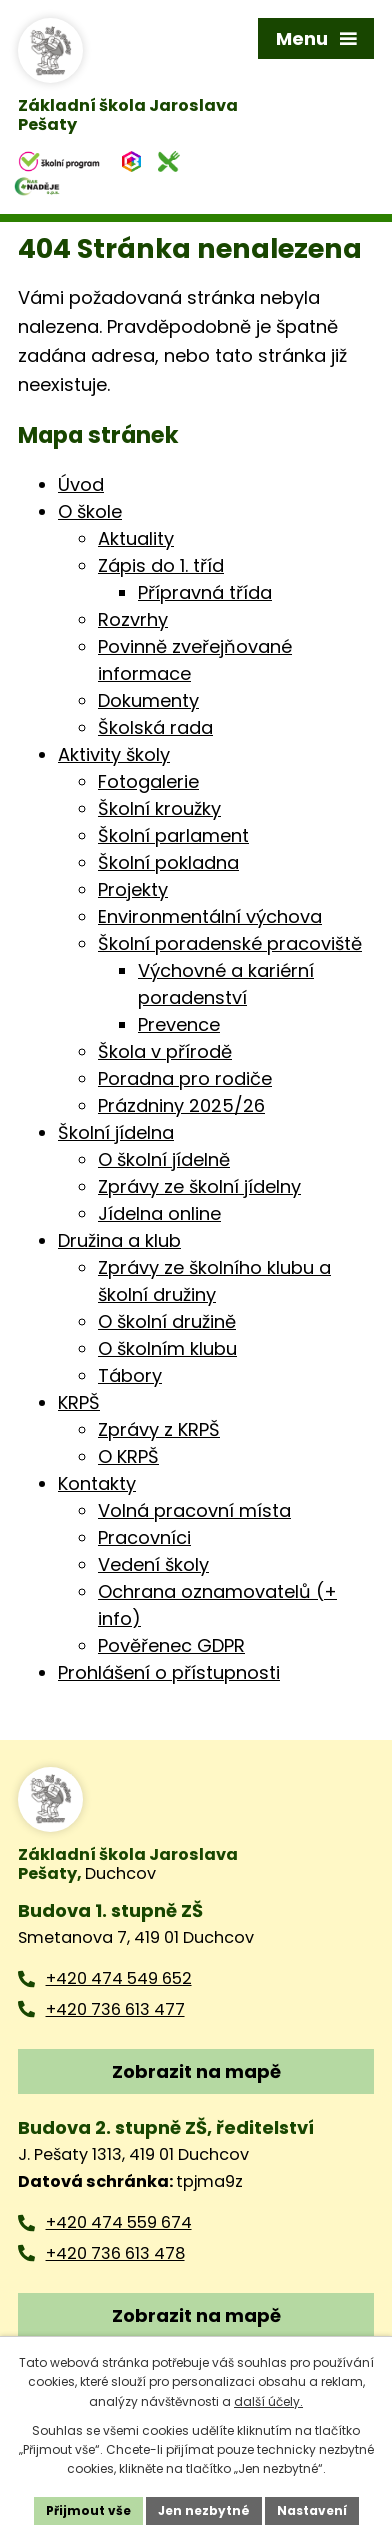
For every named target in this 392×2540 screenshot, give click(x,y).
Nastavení (312, 2510)
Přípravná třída (205, 592)
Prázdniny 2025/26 (181, 1105)
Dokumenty (148, 700)
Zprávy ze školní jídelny (199, 1186)
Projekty (133, 889)
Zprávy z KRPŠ (159, 1429)
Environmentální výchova (210, 916)
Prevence (179, 1024)
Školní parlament (173, 835)
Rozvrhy (133, 619)
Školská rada (155, 727)
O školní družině (167, 1321)
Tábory (130, 1375)
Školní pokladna (168, 862)
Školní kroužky (159, 808)
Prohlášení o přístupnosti (169, 1672)
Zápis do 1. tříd (161, 565)
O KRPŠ (128, 1456)
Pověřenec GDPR (171, 1645)
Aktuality (136, 538)
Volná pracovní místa (194, 1510)
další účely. (268, 2401)
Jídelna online (159, 1213)
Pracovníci (144, 1537)
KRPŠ (79, 1402)
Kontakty (97, 1483)
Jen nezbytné (204, 2510)
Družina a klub (119, 1240)
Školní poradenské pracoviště (230, 943)
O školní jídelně (164, 1159)
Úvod (81, 484)
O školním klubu (167, 1348)
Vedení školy (153, 1564)
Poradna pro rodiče (185, 1078)
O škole (90, 511)
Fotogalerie (148, 781)
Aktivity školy (114, 754)
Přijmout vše (88, 2510)
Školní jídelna (116, 1132)
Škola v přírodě (165, 1051)
